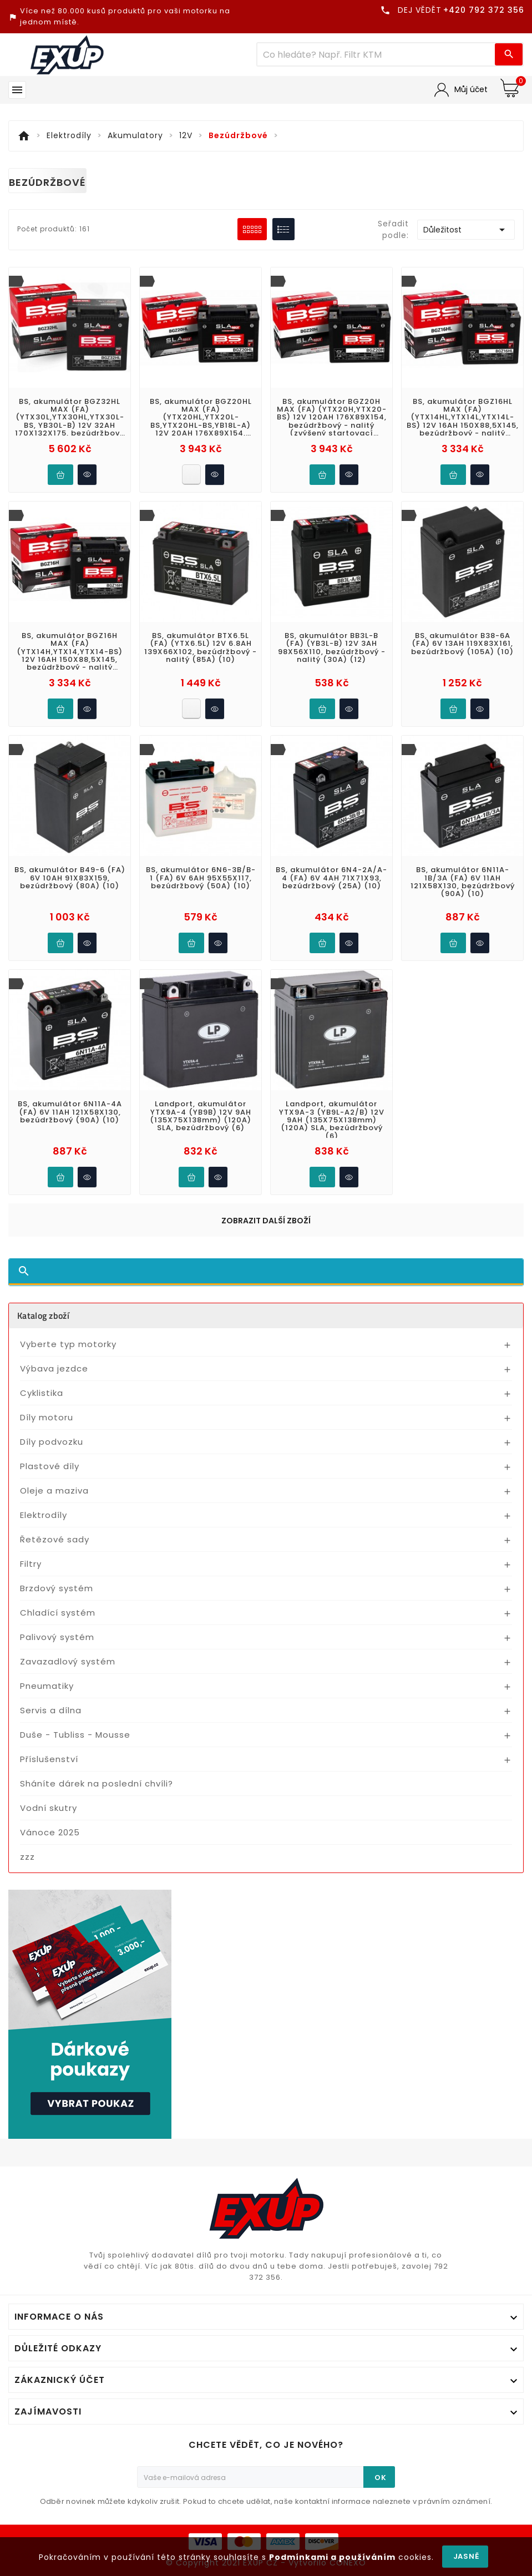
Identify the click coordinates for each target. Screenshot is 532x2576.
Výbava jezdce (54, 1368)
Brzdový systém (56, 1588)
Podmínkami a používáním (332, 2557)
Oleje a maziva (54, 1490)
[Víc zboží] (376, 54)
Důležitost (466, 229)
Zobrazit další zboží (266, 1220)
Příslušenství (49, 1759)
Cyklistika (41, 1393)
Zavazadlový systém (67, 1661)
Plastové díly (49, 1466)
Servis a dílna (51, 1710)
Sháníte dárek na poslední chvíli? (96, 1783)
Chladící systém (57, 1612)
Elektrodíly (43, 1515)
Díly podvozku (51, 1442)
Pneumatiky (47, 1686)
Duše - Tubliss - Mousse (75, 1734)
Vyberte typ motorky (68, 1344)
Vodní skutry (48, 1808)
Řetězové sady (54, 1539)
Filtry (31, 1564)
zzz (27, 1857)
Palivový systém (57, 1637)
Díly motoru (46, 1417)
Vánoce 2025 (50, 1832)
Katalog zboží (43, 1315)
